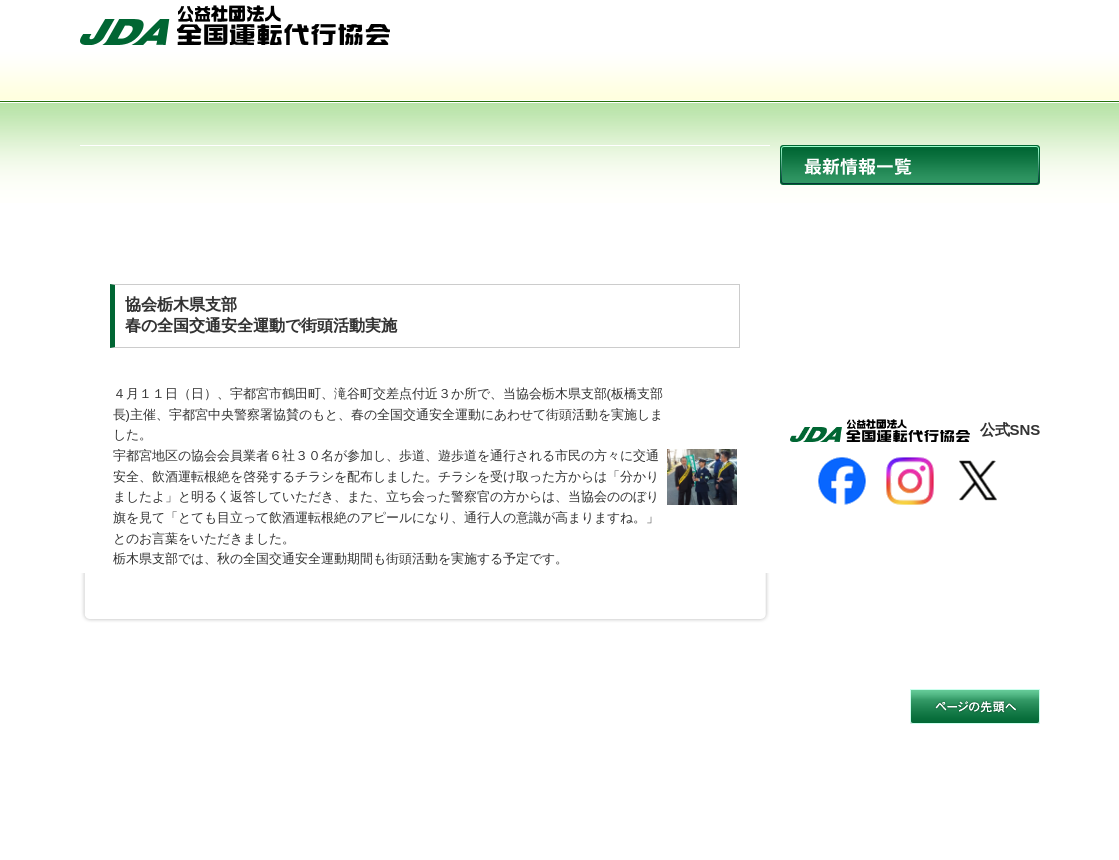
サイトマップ (875, 33)
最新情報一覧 (910, 165)
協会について (176, 80)
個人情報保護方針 (310, 719)
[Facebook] (842, 481)
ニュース (910, 207)
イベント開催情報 (910, 293)
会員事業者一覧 (752, 80)
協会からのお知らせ (910, 250)
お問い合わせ (987, 33)
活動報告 (910, 336)
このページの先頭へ (975, 706)
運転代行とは (368, 80)
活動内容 (560, 80)
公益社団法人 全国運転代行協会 (235, 25)
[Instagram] (910, 481)
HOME (777, 33)
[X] (978, 481)
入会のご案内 (944, 80)
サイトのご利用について (157, 719)
